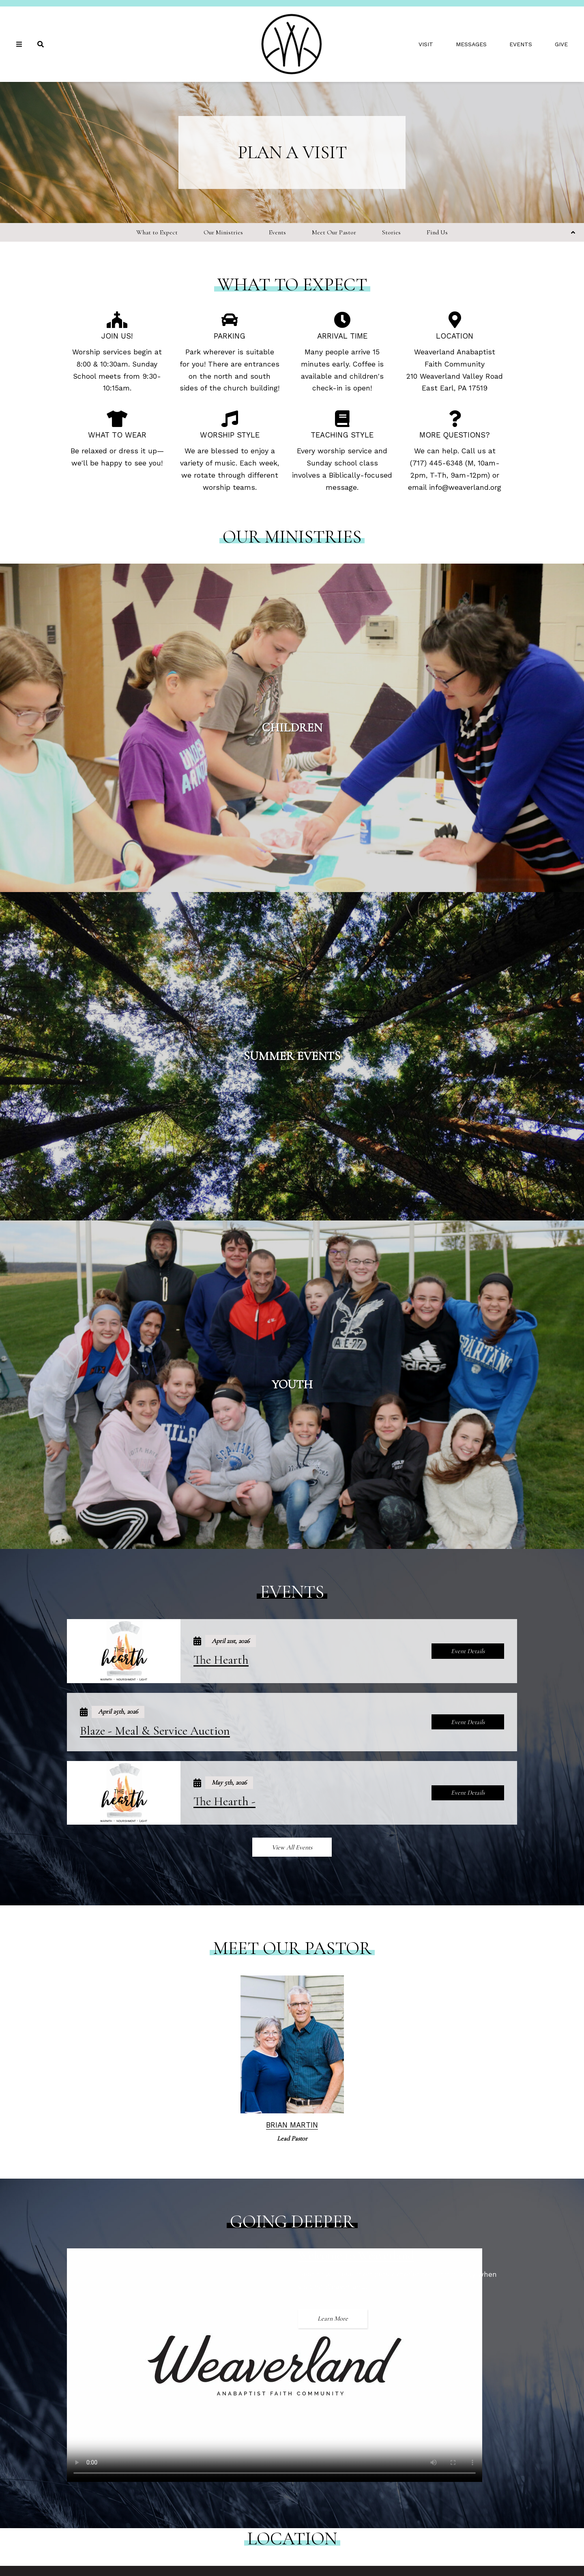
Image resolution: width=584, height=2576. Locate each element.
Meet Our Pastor (334, 232)
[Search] (41, 44)
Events (520, 44)
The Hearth (221, 1659)
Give (561, 44)
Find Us (437, 232)
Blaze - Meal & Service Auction (155, 1730)
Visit (426, 44)
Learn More (333, 2318)
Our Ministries (223, 232)
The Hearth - (224, 1801)
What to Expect (157, 232)
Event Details (468, 1651)
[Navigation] (20, 44)
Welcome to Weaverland (356, 2255)
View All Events (292, 1847)
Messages (471, 44)
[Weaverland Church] (292, 44)
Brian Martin (292, 2125)
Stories (391, 232)
